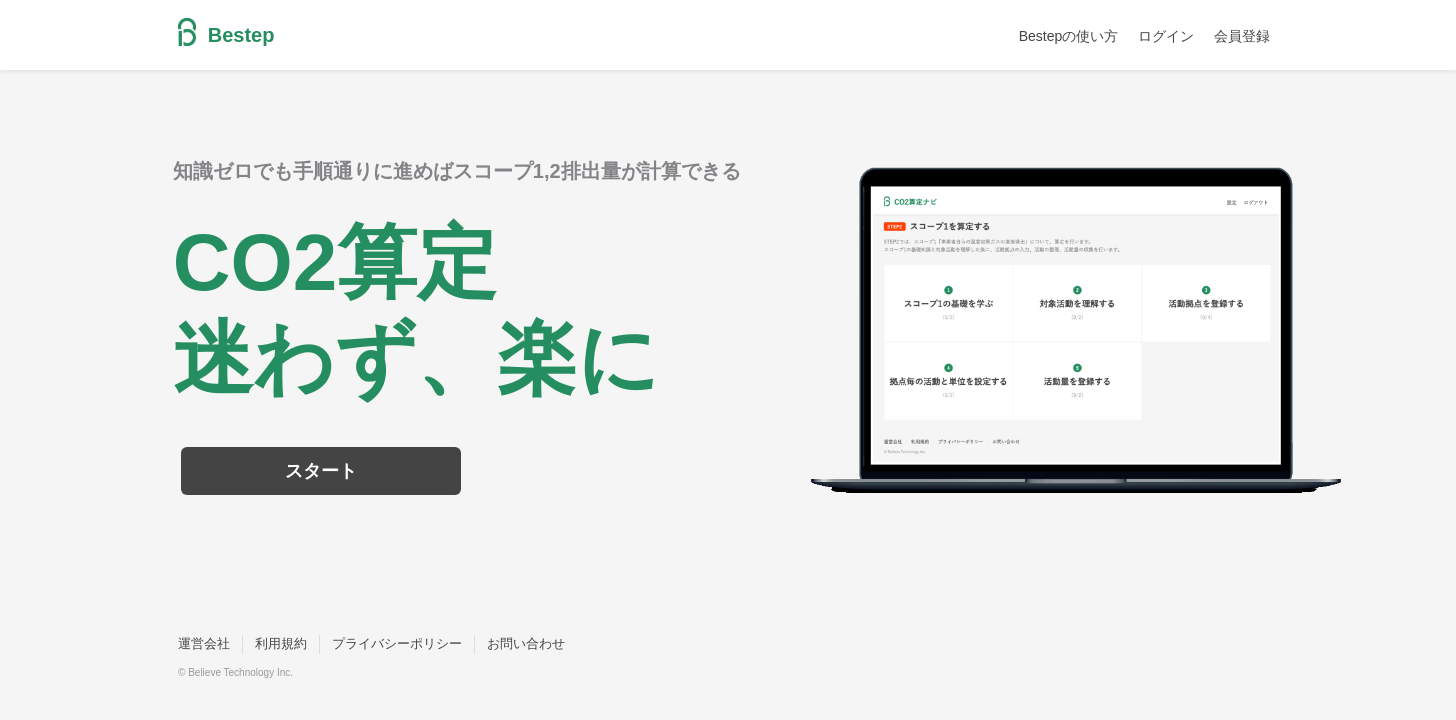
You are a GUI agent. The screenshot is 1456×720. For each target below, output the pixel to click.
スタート (321, 471)
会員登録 (1242, 36)
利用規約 (281, 643)
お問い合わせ (526, 643)
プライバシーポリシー (397, 643)
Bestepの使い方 (1069, 36)
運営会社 (204, 643)
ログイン (1166, 36)
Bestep (226, 35)
